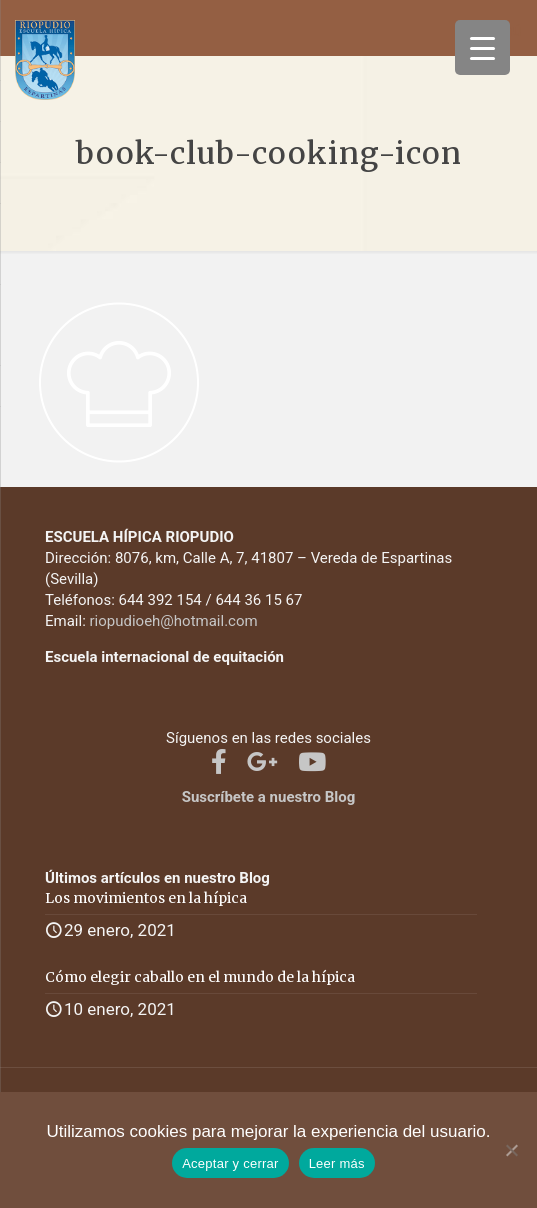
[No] (512, 1150)
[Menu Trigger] (482, 47)
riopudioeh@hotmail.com (174, 621)
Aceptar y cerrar (230, 1163)
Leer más (337, 1163)
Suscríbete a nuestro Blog (269, 797)
